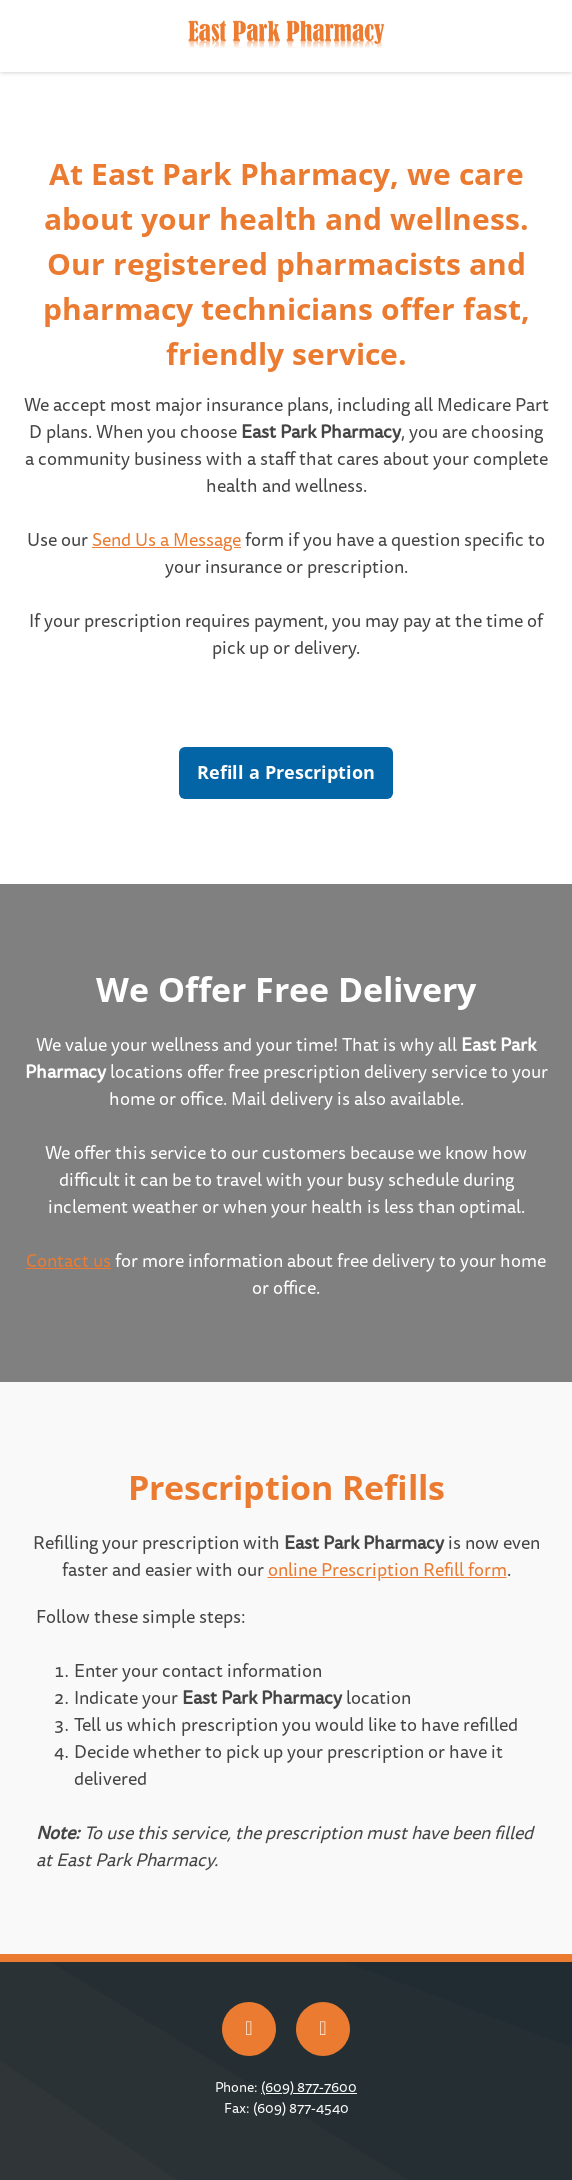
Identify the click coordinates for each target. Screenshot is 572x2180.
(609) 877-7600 (309, 2087)
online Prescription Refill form (387, 1570)
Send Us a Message (166, 540)
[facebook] (249, 2029)
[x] (323, 2029)
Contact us (68, 1261)
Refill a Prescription (286, 772)
